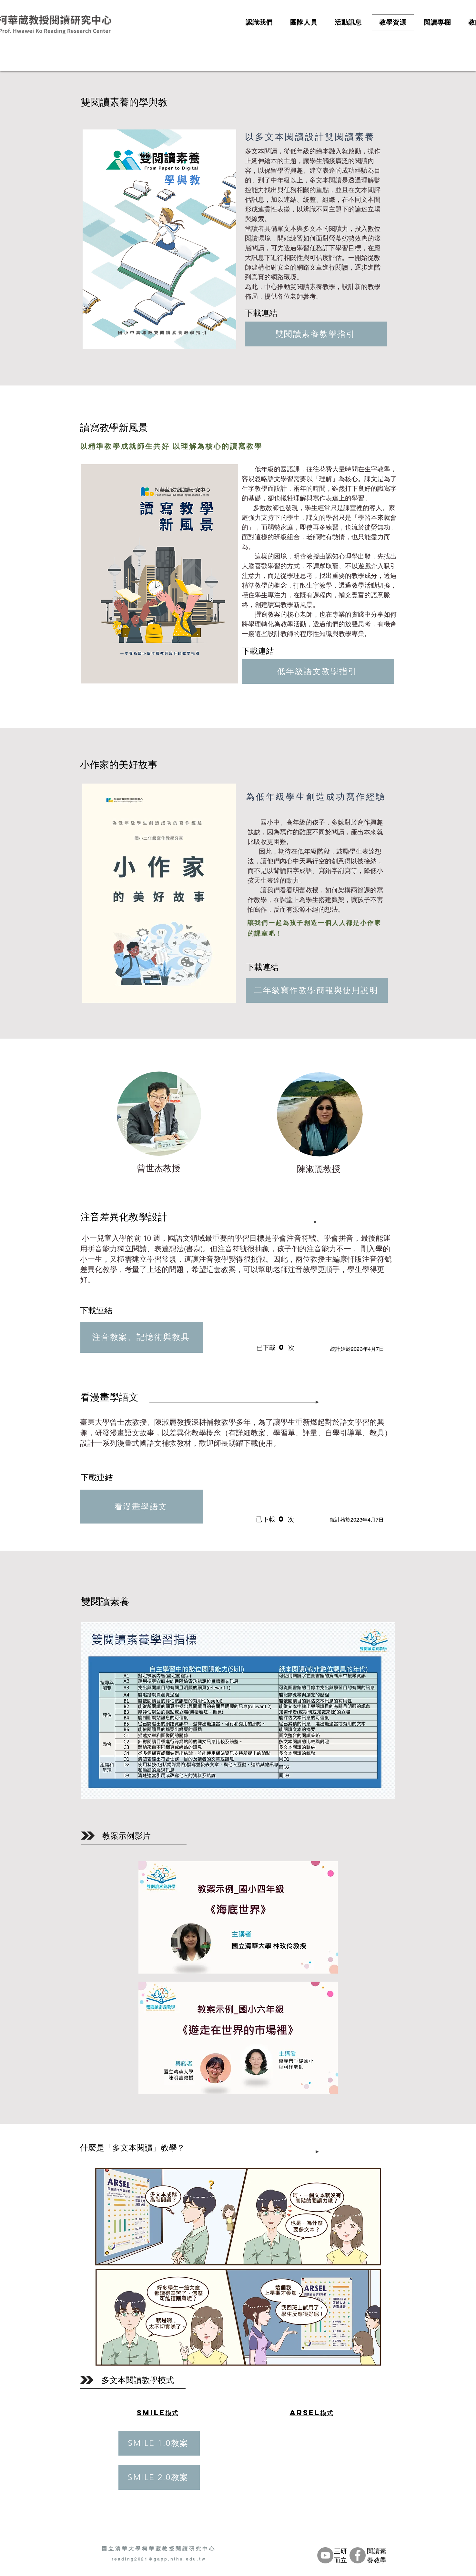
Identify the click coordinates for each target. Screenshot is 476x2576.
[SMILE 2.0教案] (159, 2477)
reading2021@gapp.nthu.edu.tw (159, 2559)
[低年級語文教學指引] (318, 671)
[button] (238, 2267)
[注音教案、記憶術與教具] (141, 1337)
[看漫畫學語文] (141, 1507)
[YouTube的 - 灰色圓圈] (325, 2555)
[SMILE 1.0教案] (159, 2443)
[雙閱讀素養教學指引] (316, 334)
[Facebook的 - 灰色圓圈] (357, 2555)
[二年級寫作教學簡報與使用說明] (317, 990)
